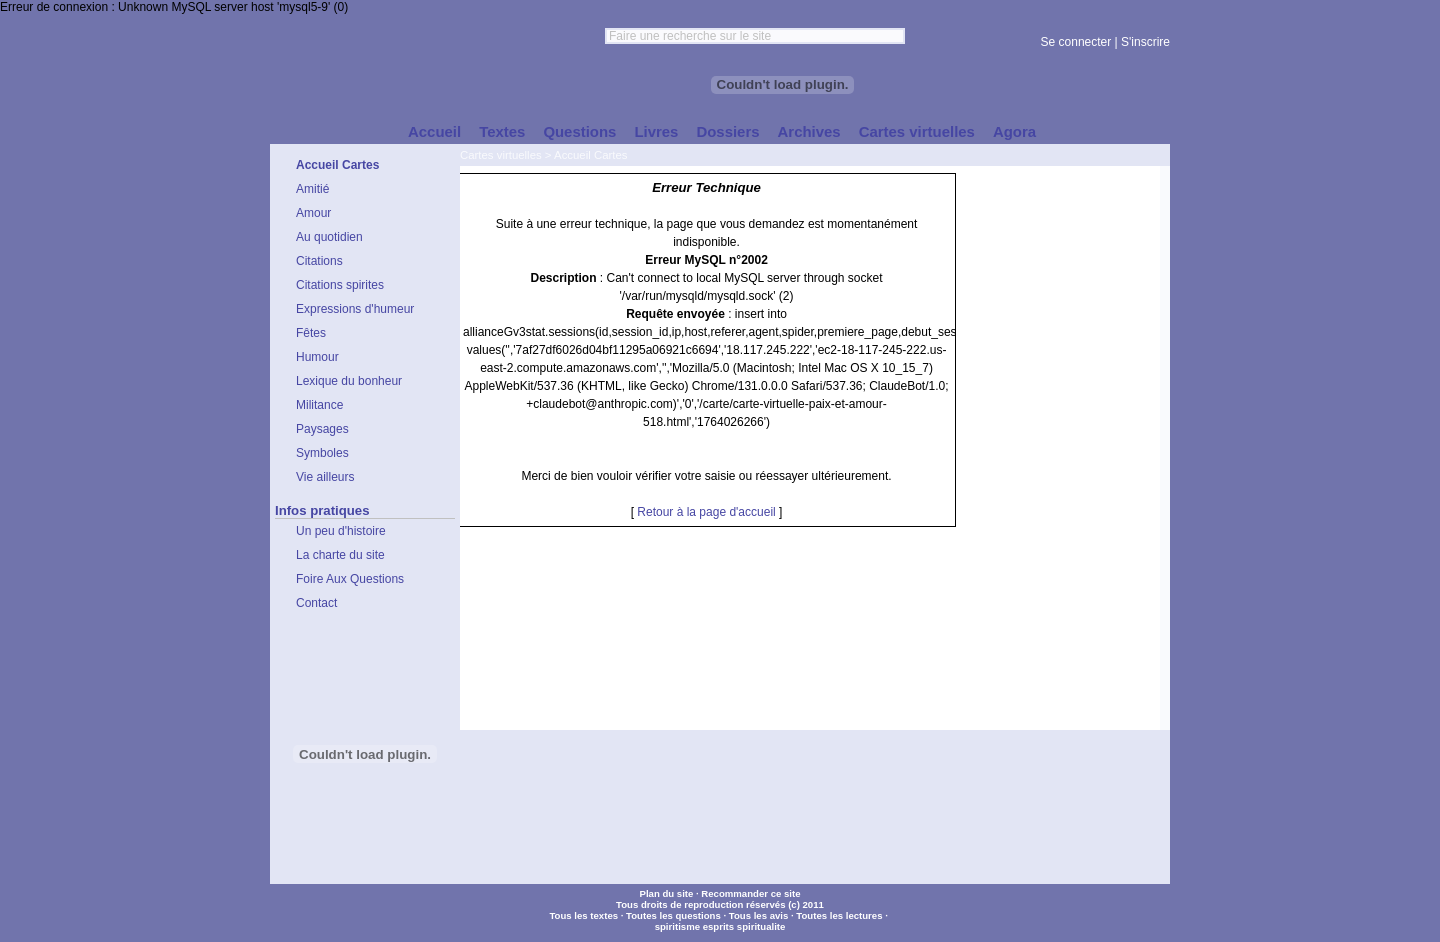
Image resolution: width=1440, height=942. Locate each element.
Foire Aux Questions (350, 579)
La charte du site (340, 555)
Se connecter (1076, 42)
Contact (316, 603)
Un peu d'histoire (341, 531)
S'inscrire (1145, 42)
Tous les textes (583, 915)
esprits (718, 926)
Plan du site (666, 893)
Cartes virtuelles (501, 155)
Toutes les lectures (839, 915)
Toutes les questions (673, 915)
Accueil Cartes (590, 155)
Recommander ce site (750, 893)
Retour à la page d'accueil (706, 512)
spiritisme (677, 926)
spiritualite (761, 926)
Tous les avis (759, 915)
